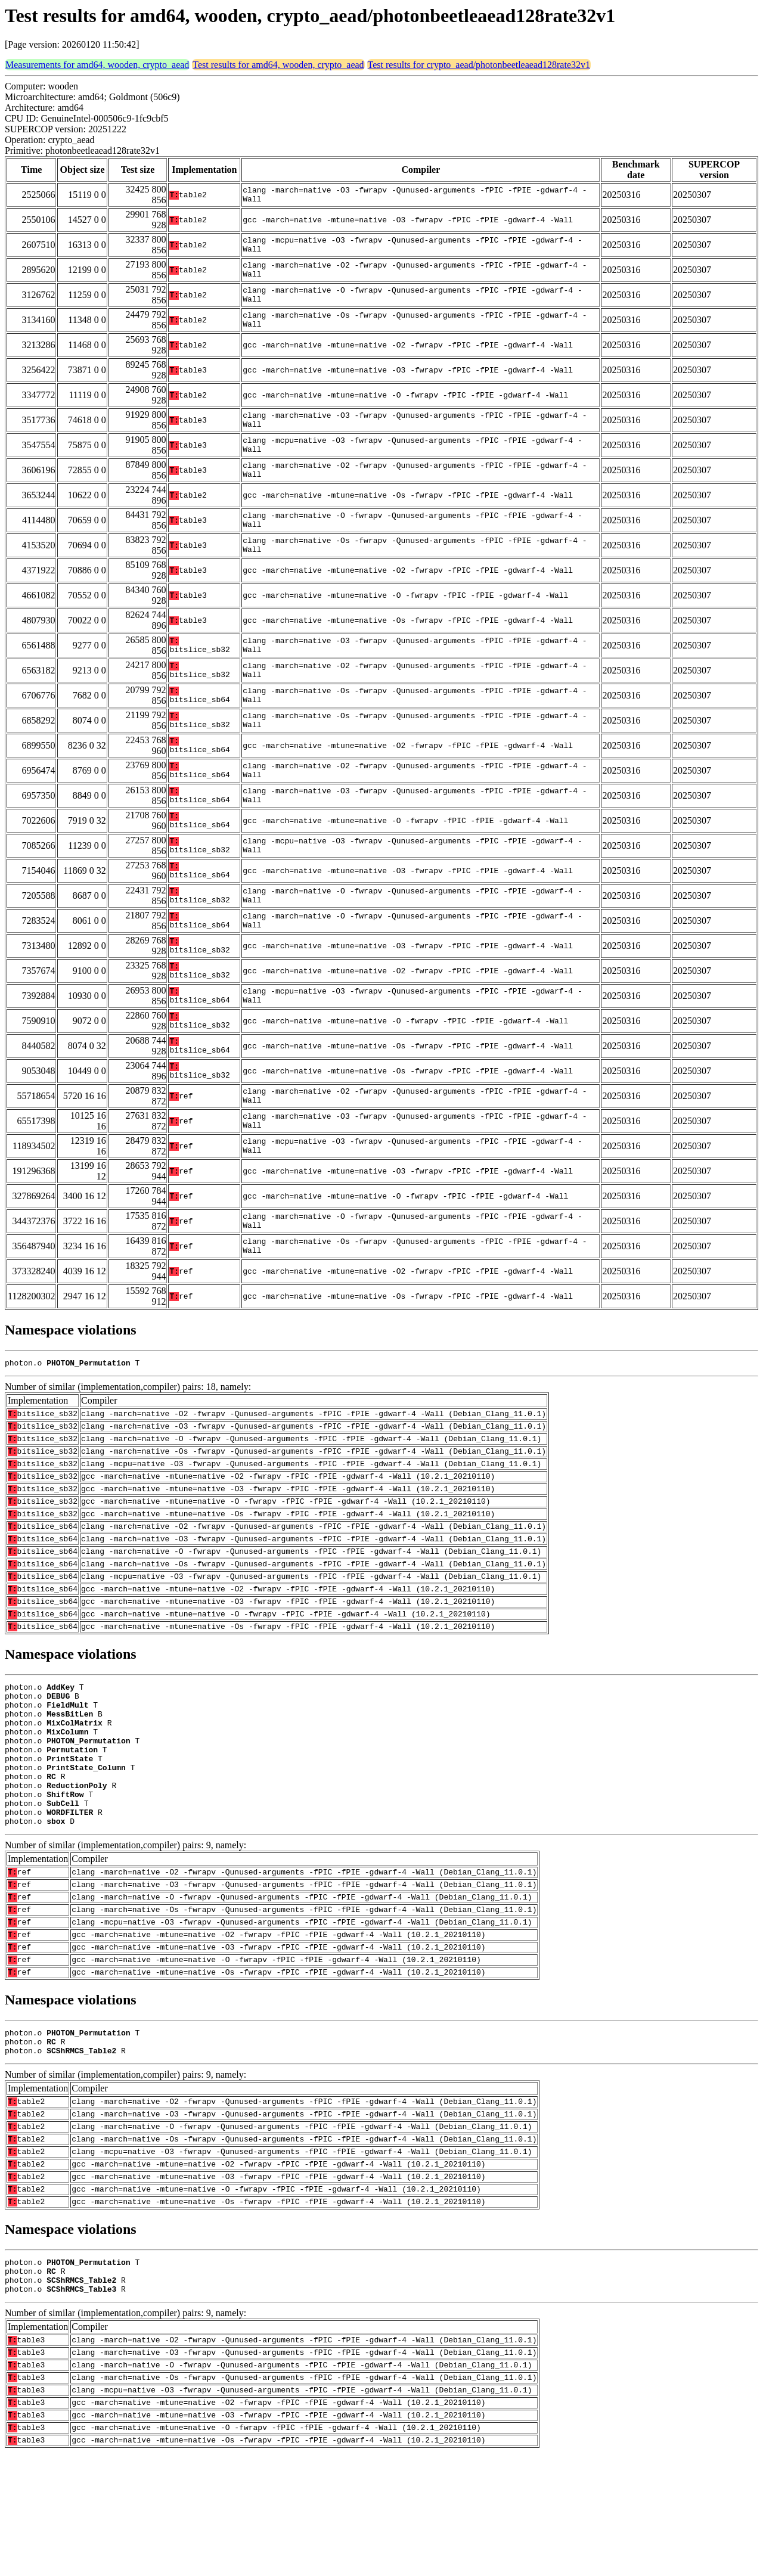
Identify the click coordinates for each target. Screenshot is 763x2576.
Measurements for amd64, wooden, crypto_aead (97, 65)
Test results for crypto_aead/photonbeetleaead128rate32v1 (479, 65)
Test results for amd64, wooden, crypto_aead (278, 65)
